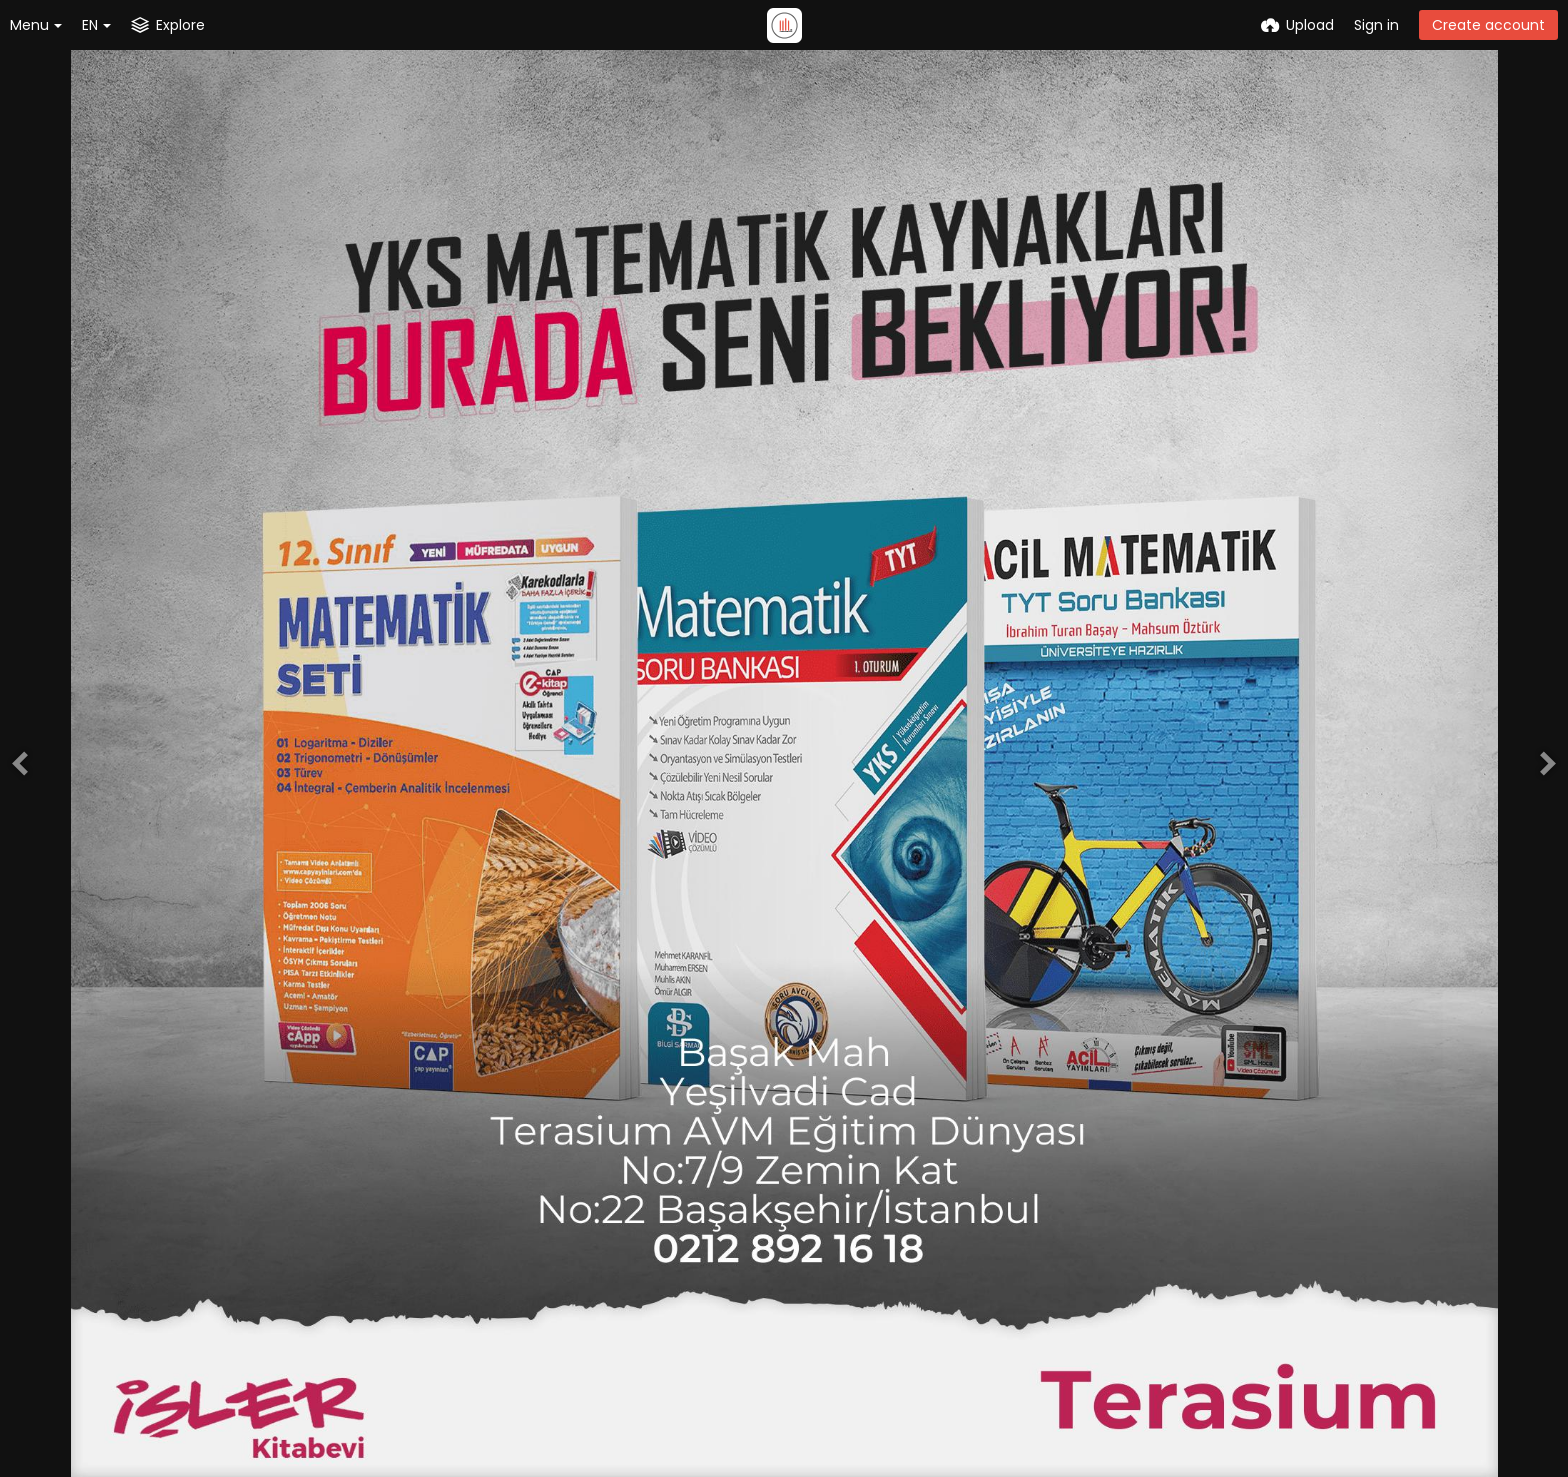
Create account (1488, 25)
